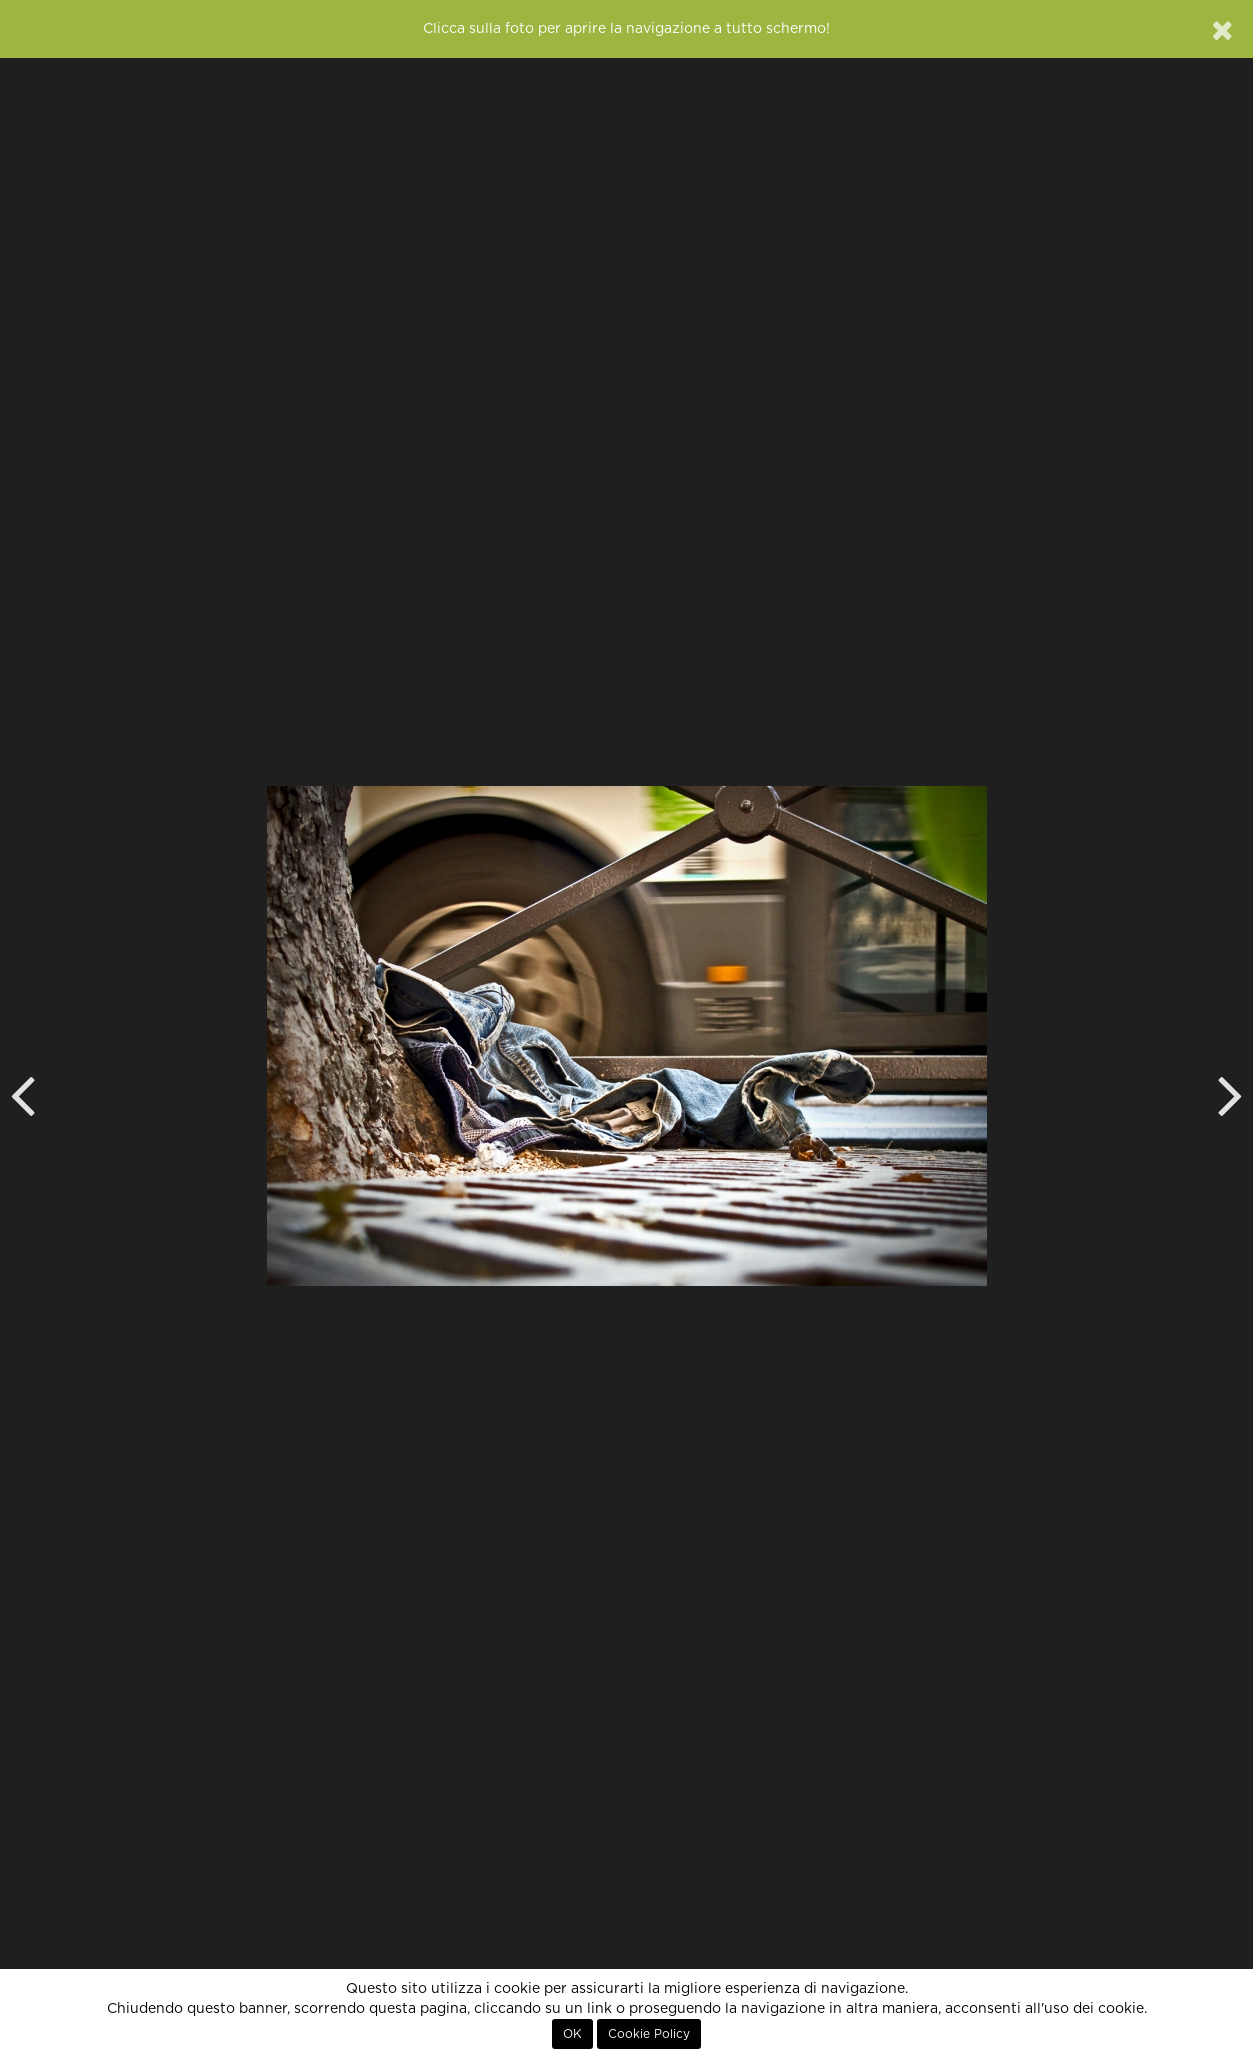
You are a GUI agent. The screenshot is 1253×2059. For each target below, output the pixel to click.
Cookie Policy (649, 2034)
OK (572, 2034)
